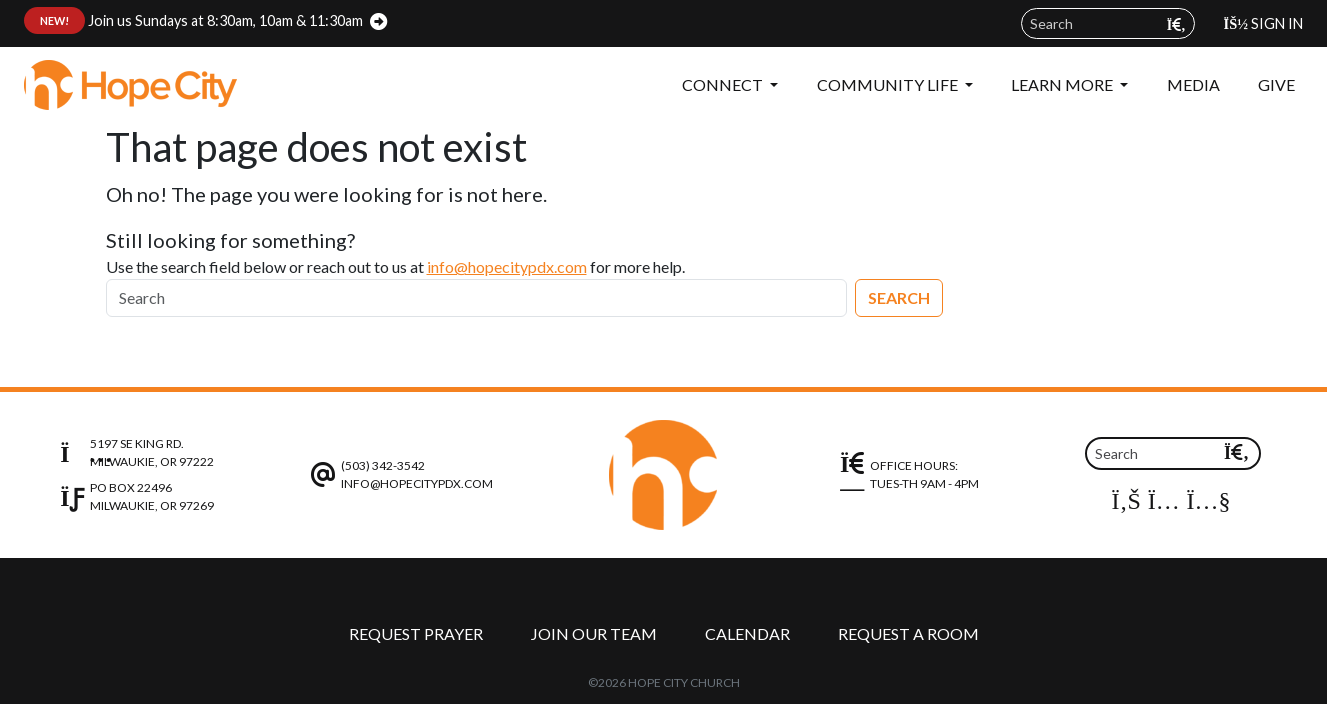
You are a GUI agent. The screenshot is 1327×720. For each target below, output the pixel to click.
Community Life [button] (889, 84)
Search (899, 297)
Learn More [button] (1063, 84)
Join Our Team (594, 633)
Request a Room (908, 633)
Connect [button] (724, 84)
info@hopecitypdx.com (507, 266)
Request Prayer (416, 633)
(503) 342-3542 (383, 465)
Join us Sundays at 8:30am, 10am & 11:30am (193, 20)
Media (1193, 84)
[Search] (476, 298)
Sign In (1263, 23)
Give (1276, 84)
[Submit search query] (1176, 24)
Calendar (747, 633)
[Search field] (1108, 23)
